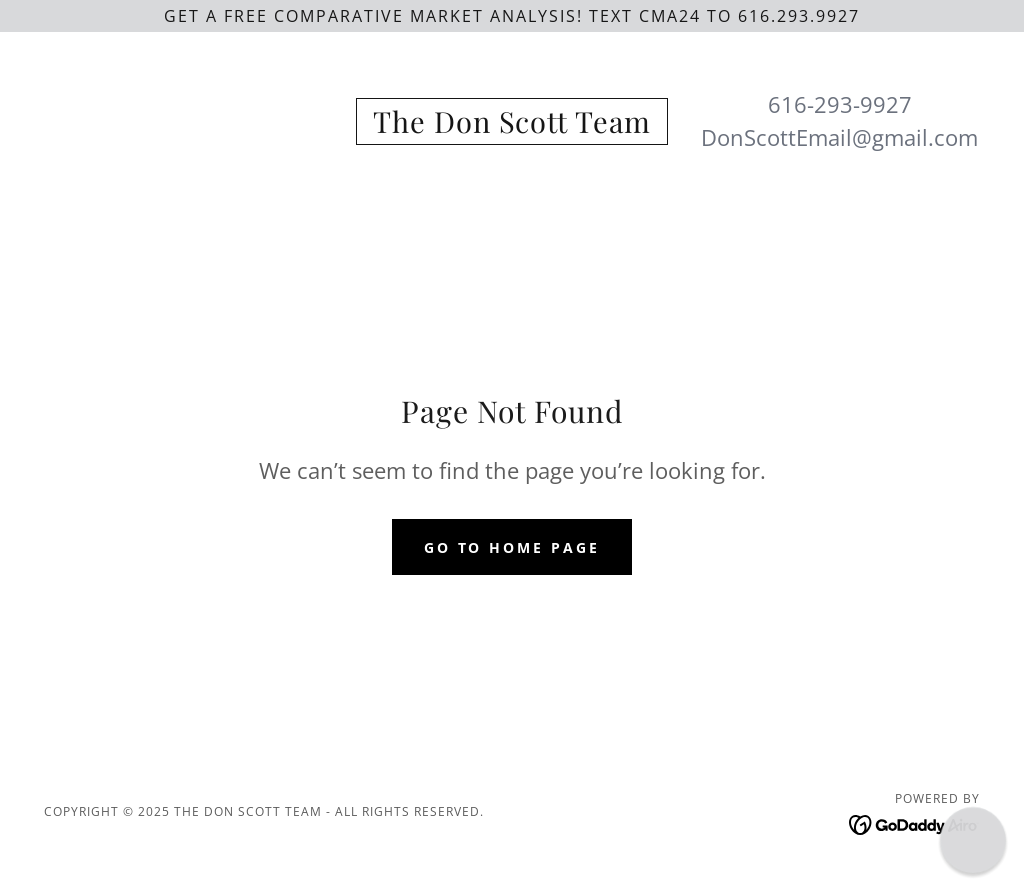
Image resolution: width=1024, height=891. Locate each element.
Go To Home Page (512, 547)
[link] (511, 127)
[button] (973, 840)
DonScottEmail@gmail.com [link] (839, 137)
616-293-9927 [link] (840, 104)
